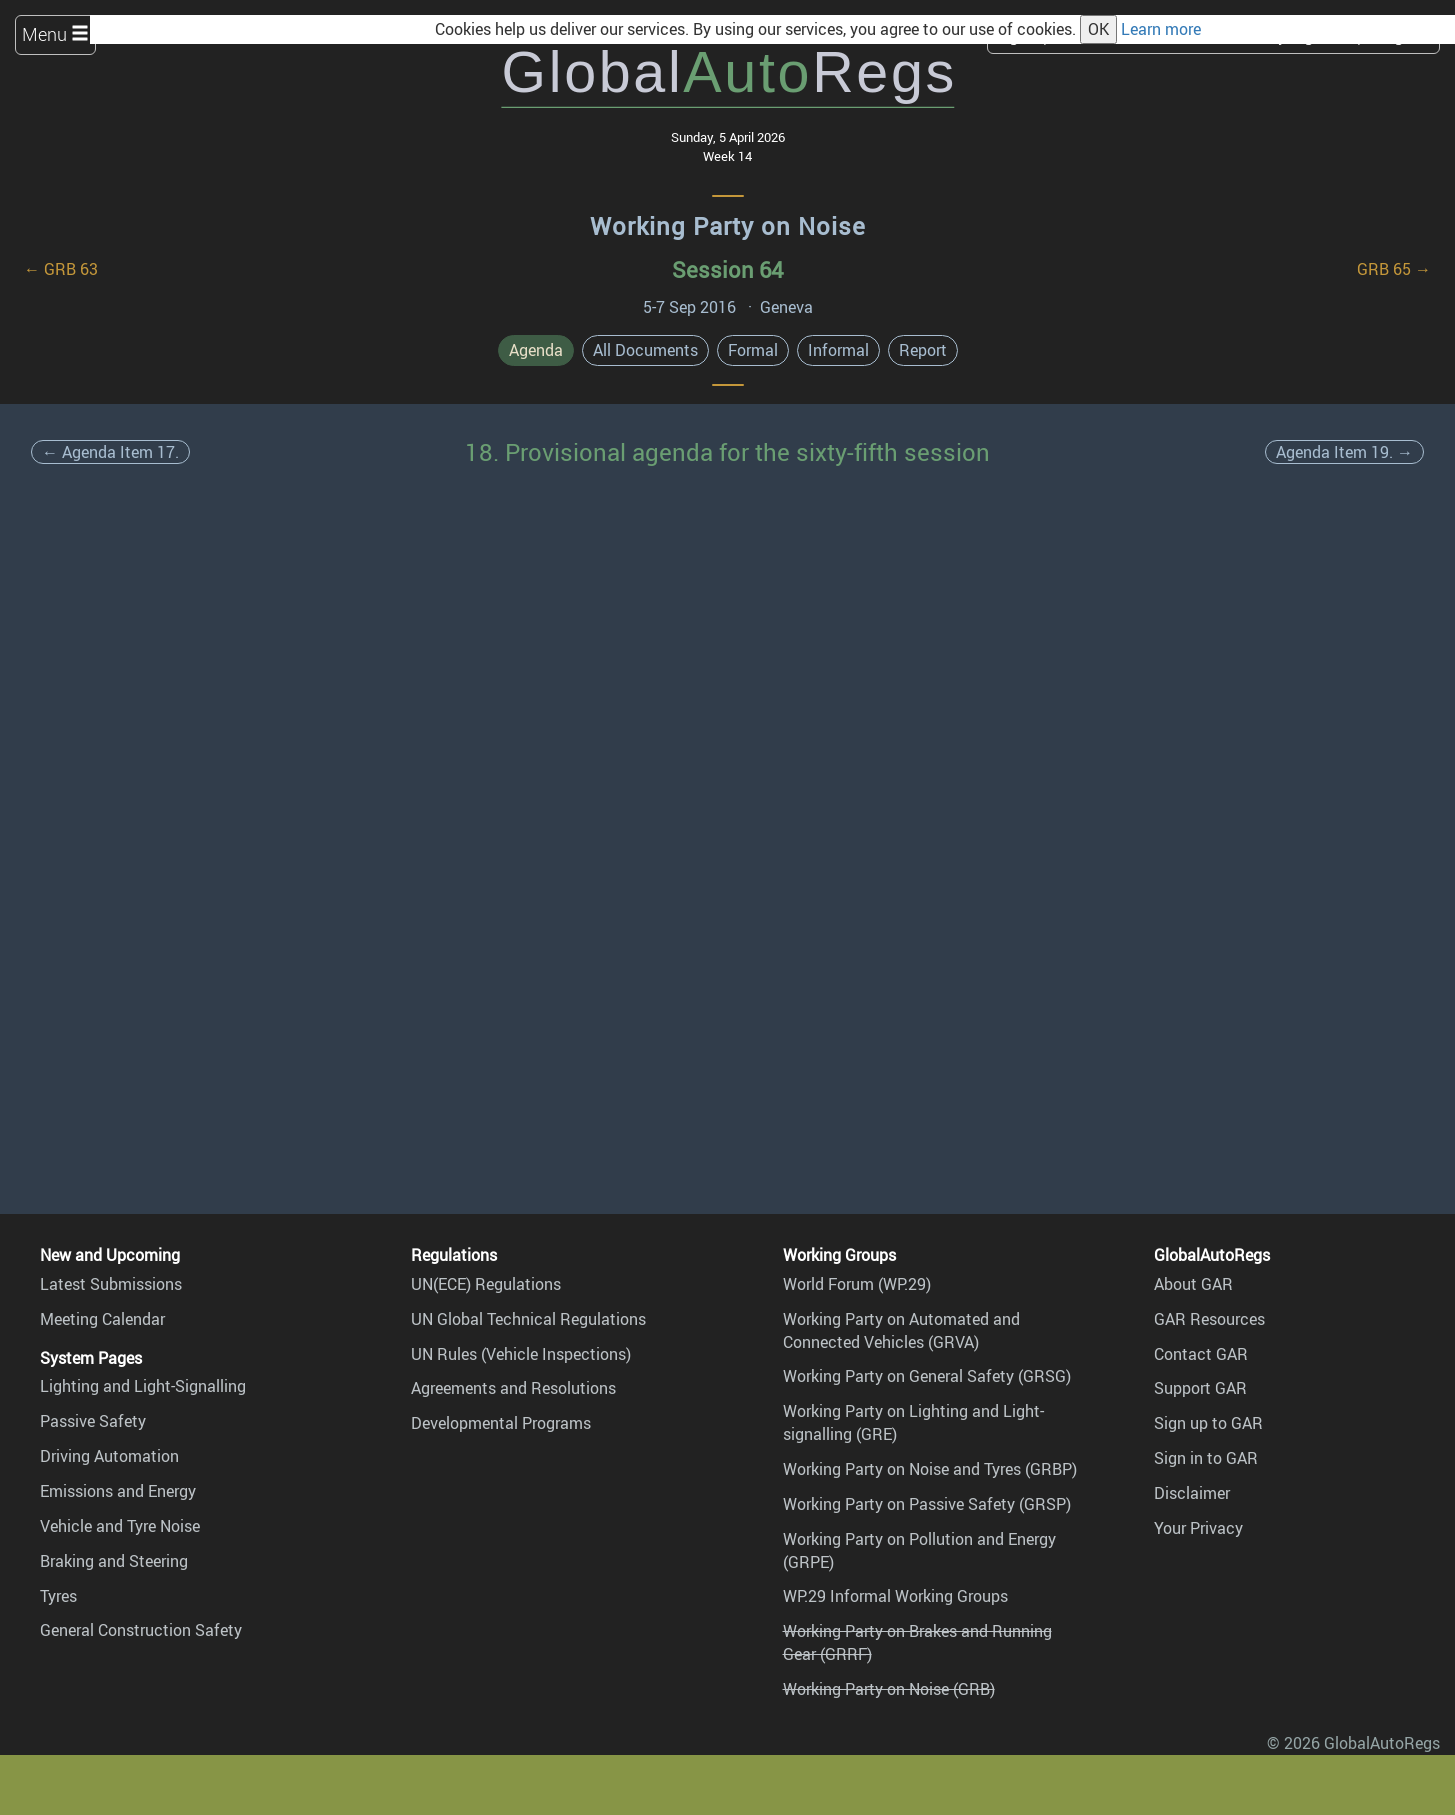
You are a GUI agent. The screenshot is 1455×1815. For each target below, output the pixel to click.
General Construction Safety (141, 1630)
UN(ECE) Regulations (486, 1284)
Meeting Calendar (102, 1319)
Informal (838, 350)
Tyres (58, 1596)
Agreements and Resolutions (513, 1388)
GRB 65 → (1394, 269)
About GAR (1193, 1284)
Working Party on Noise (728, 226)
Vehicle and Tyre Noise (120, 1526)
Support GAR (1200, 1388)
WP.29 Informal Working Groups (895, 1596)
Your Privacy (1198, 1528)
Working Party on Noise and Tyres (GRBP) (930, 1469)
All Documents (645, 350)
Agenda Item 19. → (1344, 452)
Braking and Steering (114, 1561)
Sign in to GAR (1206, 1458)
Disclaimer (1192, 1493)
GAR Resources (1209, 1319)
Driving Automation (109, 1456)
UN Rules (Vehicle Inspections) (521, 1354)
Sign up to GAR (1208, 1423)
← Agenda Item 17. (110, 452)
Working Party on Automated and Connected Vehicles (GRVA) (901, 1330)
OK (1098, 29)
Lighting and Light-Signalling (143, 1386)
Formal (753, 350)
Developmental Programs (501, 1423)
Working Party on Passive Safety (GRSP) (927, 1504)
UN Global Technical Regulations (528, 1319)
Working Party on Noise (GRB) (889, 1689)
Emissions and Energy (118, 1491)
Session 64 (727, 269)
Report (923, 350)
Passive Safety (93, 1421)
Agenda (536, 350)
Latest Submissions (111, 1284)
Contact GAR (1201, 1354)
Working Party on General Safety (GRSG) (927, 1376)
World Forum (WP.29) (857, 1284)
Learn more (1161, 29)
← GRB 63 (61, 269)
